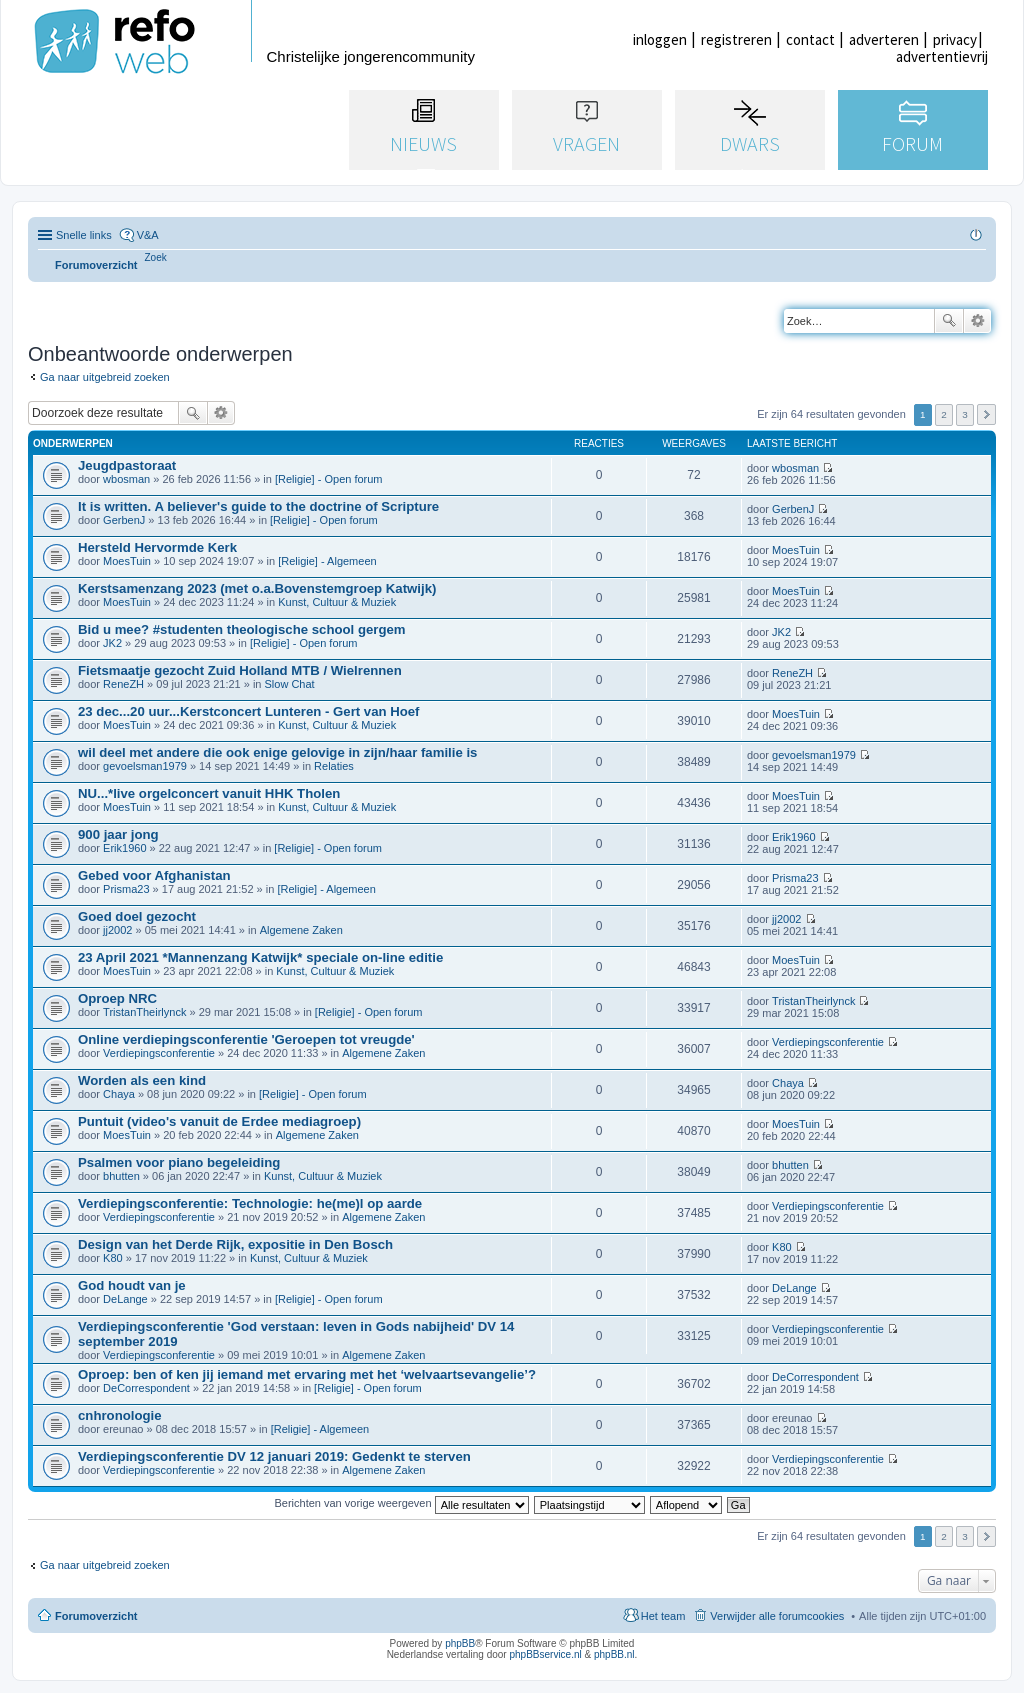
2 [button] (944, 414)
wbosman (126, 479)
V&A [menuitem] (148, 235)
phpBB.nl (614, 1654)
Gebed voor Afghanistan (154, 875)
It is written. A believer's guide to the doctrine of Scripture (258, 506)
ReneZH (123, 684)
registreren (736, 39)
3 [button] (965, 414)
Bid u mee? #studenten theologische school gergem (242, 629)
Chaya (119, 1094)
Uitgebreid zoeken (977, 321)
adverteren (884, 39)
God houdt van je (132, 1285)
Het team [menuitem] (663, 1616)
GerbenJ (124, 520)
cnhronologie (120, 1415)
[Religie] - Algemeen (327, 561)
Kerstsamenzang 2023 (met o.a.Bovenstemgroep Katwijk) (257, 588)
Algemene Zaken (301, 930)
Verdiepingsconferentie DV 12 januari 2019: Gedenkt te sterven (274, 1456)
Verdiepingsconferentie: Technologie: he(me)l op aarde (250, 1203)
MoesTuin (127, 561)
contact (810, 39)
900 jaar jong (118, 834)
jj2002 (117, 930)
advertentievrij (942, 56)
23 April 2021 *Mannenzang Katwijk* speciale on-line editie (260, 957)
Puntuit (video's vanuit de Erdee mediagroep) (219, 1121)
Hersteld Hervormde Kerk (157, 547)
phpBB (460, 1643)
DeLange (125, 1299)
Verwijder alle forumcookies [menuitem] (777, 1616)
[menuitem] (156, 257)
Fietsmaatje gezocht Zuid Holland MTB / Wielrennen (240, 670)
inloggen (660, 39)
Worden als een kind (142, 1080)
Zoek (949, 321)
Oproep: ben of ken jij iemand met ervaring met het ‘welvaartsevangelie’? (307, 1374)
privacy (955, 39)
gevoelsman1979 (145, 766)
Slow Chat (290, 684)
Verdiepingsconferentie (159, 1053)
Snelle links (84, 235)
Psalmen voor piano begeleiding (179, 1162)
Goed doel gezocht (137, 916)
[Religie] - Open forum (329, 479)
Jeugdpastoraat (127, 465)
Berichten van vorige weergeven (401, 1503)
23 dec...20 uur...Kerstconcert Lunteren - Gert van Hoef (249, 711)
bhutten (121, 1176)
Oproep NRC (117, 998)
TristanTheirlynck (144, 1012)
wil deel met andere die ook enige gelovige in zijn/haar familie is (277, 752)
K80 (113, 1258)
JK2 (112, 643)
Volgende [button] (986, 414)
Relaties (334, 766)
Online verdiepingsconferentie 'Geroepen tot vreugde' (246, 1039)
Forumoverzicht (96, 1616)
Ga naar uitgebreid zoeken (105, 377)
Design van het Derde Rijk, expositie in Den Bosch (235, 1244)
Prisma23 (126, 889)
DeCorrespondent (146, 1388)
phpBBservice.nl (545, 1654)
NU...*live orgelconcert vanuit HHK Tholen (209, 793)
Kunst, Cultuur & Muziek (337, 602)
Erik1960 (124, 848)
